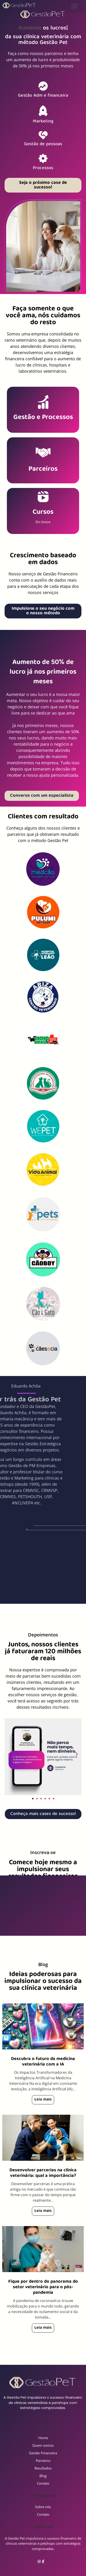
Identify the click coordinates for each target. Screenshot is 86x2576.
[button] (9, 1754)
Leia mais (43, 2099)
